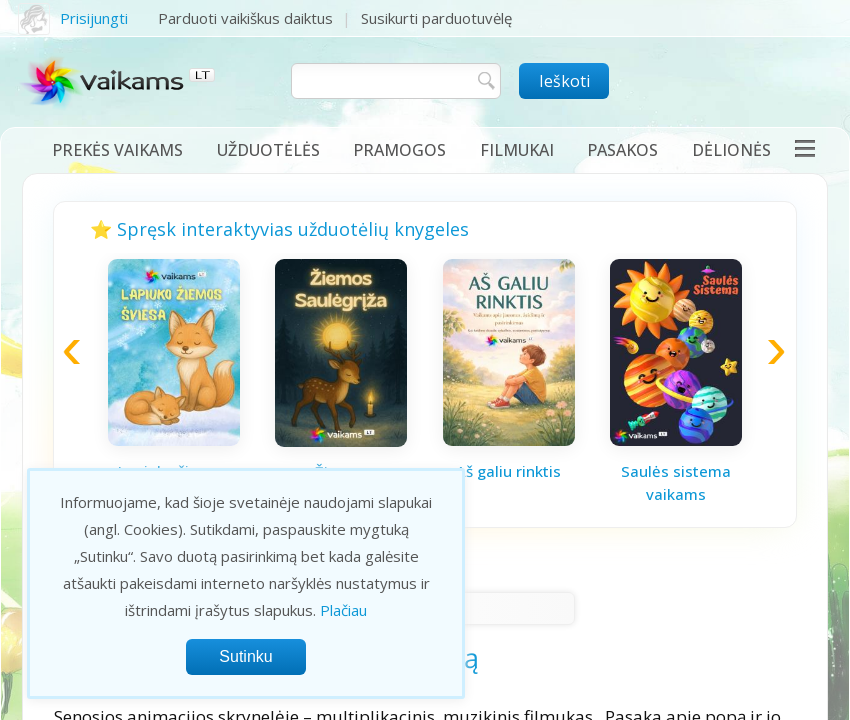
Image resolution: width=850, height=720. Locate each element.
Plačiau (343, 610)
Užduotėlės (268, 150)
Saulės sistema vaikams (676, 482)
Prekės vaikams (117, 150)
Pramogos (399, 150)
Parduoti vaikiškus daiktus (245, 18)
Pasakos (622, 150)
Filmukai (517, 150)
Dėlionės (731, 150)
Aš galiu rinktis (508, 471)
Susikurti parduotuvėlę (436, 18)
